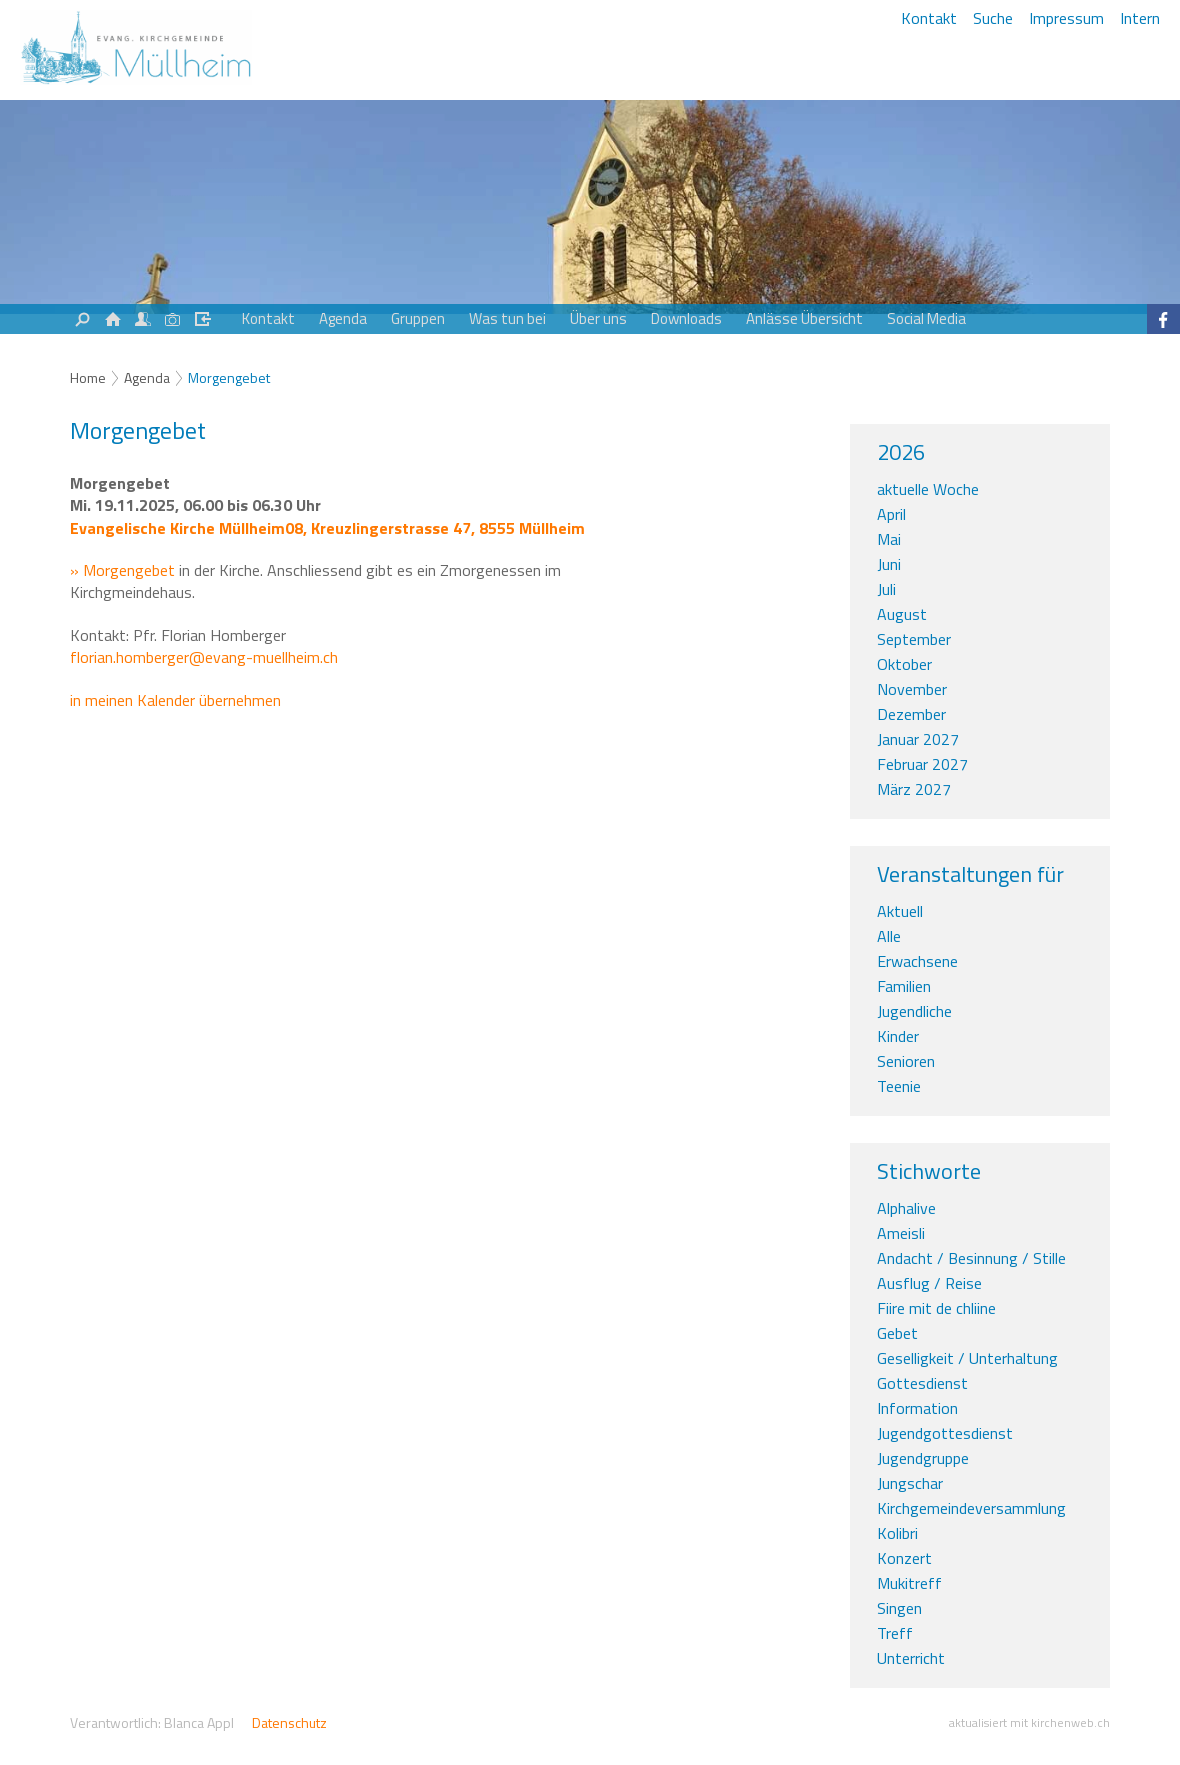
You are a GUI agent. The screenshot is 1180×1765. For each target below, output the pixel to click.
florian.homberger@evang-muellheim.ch (204, 657)
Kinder (898, 1036)
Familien (904, 986)
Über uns (598, 318)
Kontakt (929, 18)
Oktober (904, 664)
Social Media (926, 318)
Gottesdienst (922, 1383)
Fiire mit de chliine (936, 1308)
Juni (889, 564)
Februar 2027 (922, 764)
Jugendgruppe (923, 1458)
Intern (1140, 18)
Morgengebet (229, 377)
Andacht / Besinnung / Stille (971, 1258)
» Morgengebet (122, 570)
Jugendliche (914, 1011)
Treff (895, 1633)
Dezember (911, 714)
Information (917, 1408)
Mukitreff (909, 1583)
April (891, 514)
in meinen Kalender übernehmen (175, 700)
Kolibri (897, 1533)
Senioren (906, 1061)
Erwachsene (917, 961)
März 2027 (914, 789)
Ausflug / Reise (929, 1283)
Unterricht (911, 1658)
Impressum (1066, 18)
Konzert (904, 1558)
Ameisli (901, 1233)
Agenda (343, 318)
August (902, 614)
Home (88, 377)
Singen (899, 1608)
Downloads (686, 318)
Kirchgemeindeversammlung (971, 1508)
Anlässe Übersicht (804, 318)
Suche (993, 18)
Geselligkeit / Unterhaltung (967, 1358)
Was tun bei (507, 318)
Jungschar (910, 1483)
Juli (886, 589)
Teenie (899, 1086)
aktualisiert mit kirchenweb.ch (1029, 1722)
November (912, 689)
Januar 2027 (918, 739)
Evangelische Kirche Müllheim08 (327, 528)
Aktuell (900, 911)
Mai (889, 539)
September (914, 639)
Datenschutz (289, 1722)
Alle (889, 936)
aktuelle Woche (928, 489)
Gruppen (418, 318)
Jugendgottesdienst (945, 1433)
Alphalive (906, 1208)
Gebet (897, 1333)
